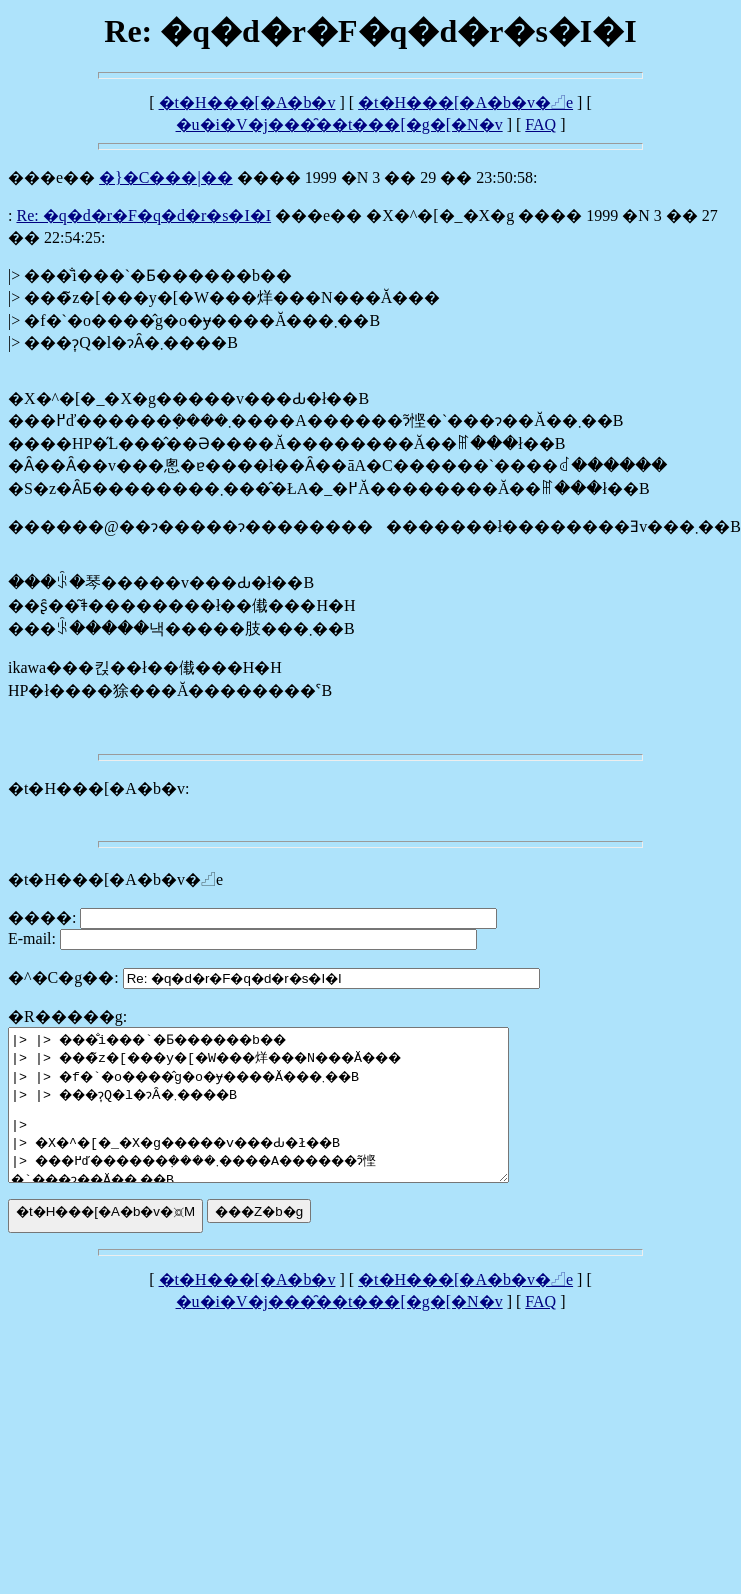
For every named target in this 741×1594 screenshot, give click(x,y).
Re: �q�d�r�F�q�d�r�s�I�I (143, 215)
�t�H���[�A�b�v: (98, 788)
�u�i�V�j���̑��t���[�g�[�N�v (339, 124)
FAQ (540, 124)
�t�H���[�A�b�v (247, 102)
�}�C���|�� (166, 177)
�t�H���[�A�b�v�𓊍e (465, 102)
